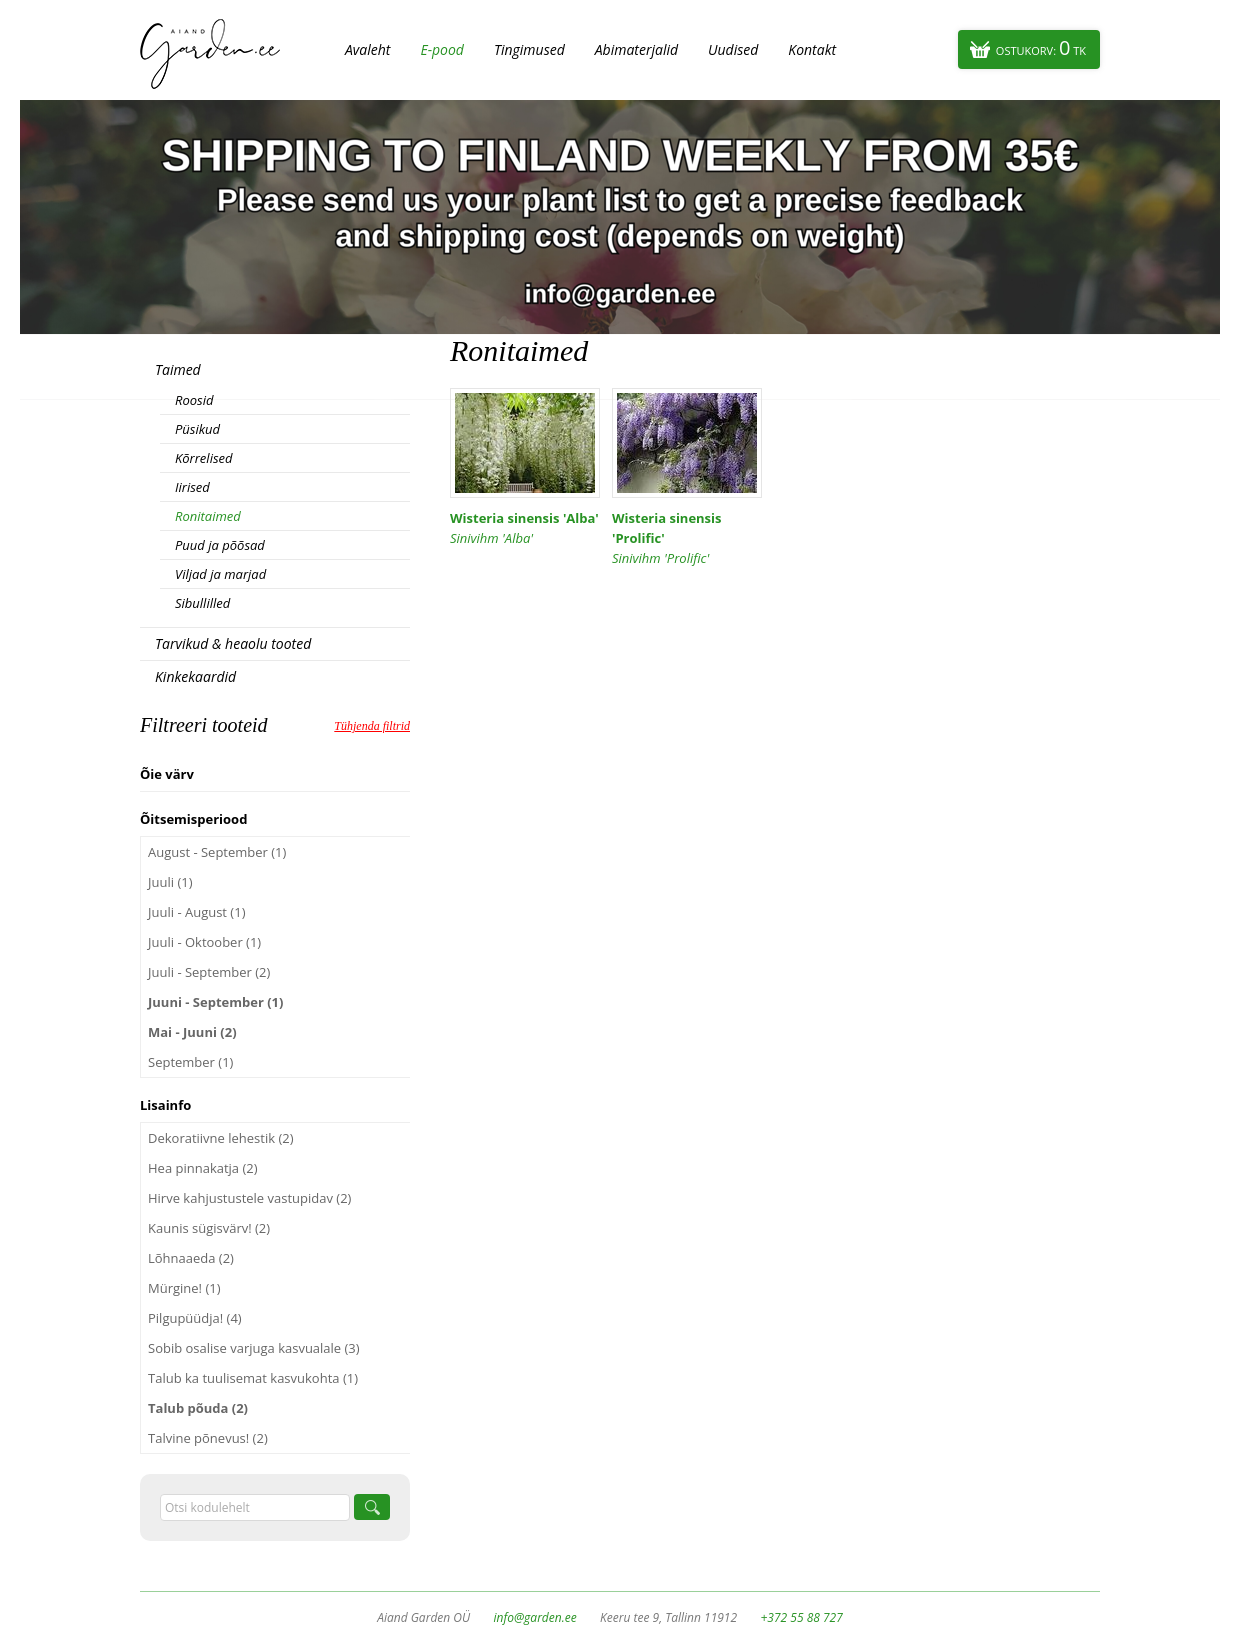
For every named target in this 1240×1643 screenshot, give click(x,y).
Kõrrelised (204, 458)
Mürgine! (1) (184, 1288)
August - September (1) (217, 852)
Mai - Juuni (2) (192, 1032)
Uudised (733, 49)
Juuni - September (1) (215, 1002)
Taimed (178, 369)
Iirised (192, 487)
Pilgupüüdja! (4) (195, 1318)
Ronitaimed (208, 516)
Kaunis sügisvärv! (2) (209, 1228)
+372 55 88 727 (801, 1617)
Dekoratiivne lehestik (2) (221, 1138)
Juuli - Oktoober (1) (204, 942)
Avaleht (367, 49)
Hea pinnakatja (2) (203, 1168)
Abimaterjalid (636, 49)
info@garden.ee (535, 1617)
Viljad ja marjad (220, 574)
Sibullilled (202, 603)
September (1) (190, 1062)
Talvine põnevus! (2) (208, 1438)
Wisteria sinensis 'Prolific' (687, 538)
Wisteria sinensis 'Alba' (525, 528)
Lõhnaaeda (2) (191, 1258)
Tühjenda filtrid (372, 726)
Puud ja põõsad (220, 545)
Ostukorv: (1041, 47)
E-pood (442, 49)
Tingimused (529, 49)
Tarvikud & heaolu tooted (233, 643)
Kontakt (812, 49)
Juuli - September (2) (209, 972)
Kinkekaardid (195, 676)
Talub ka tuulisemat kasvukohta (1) (253, 1378)
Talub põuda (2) (198, 1408)
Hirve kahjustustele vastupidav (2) (249, 1198)
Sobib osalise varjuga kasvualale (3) (254, 1348)
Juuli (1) (170, 882)
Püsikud (197, 429)
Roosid (194, 400)
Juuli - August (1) (196, 912)
